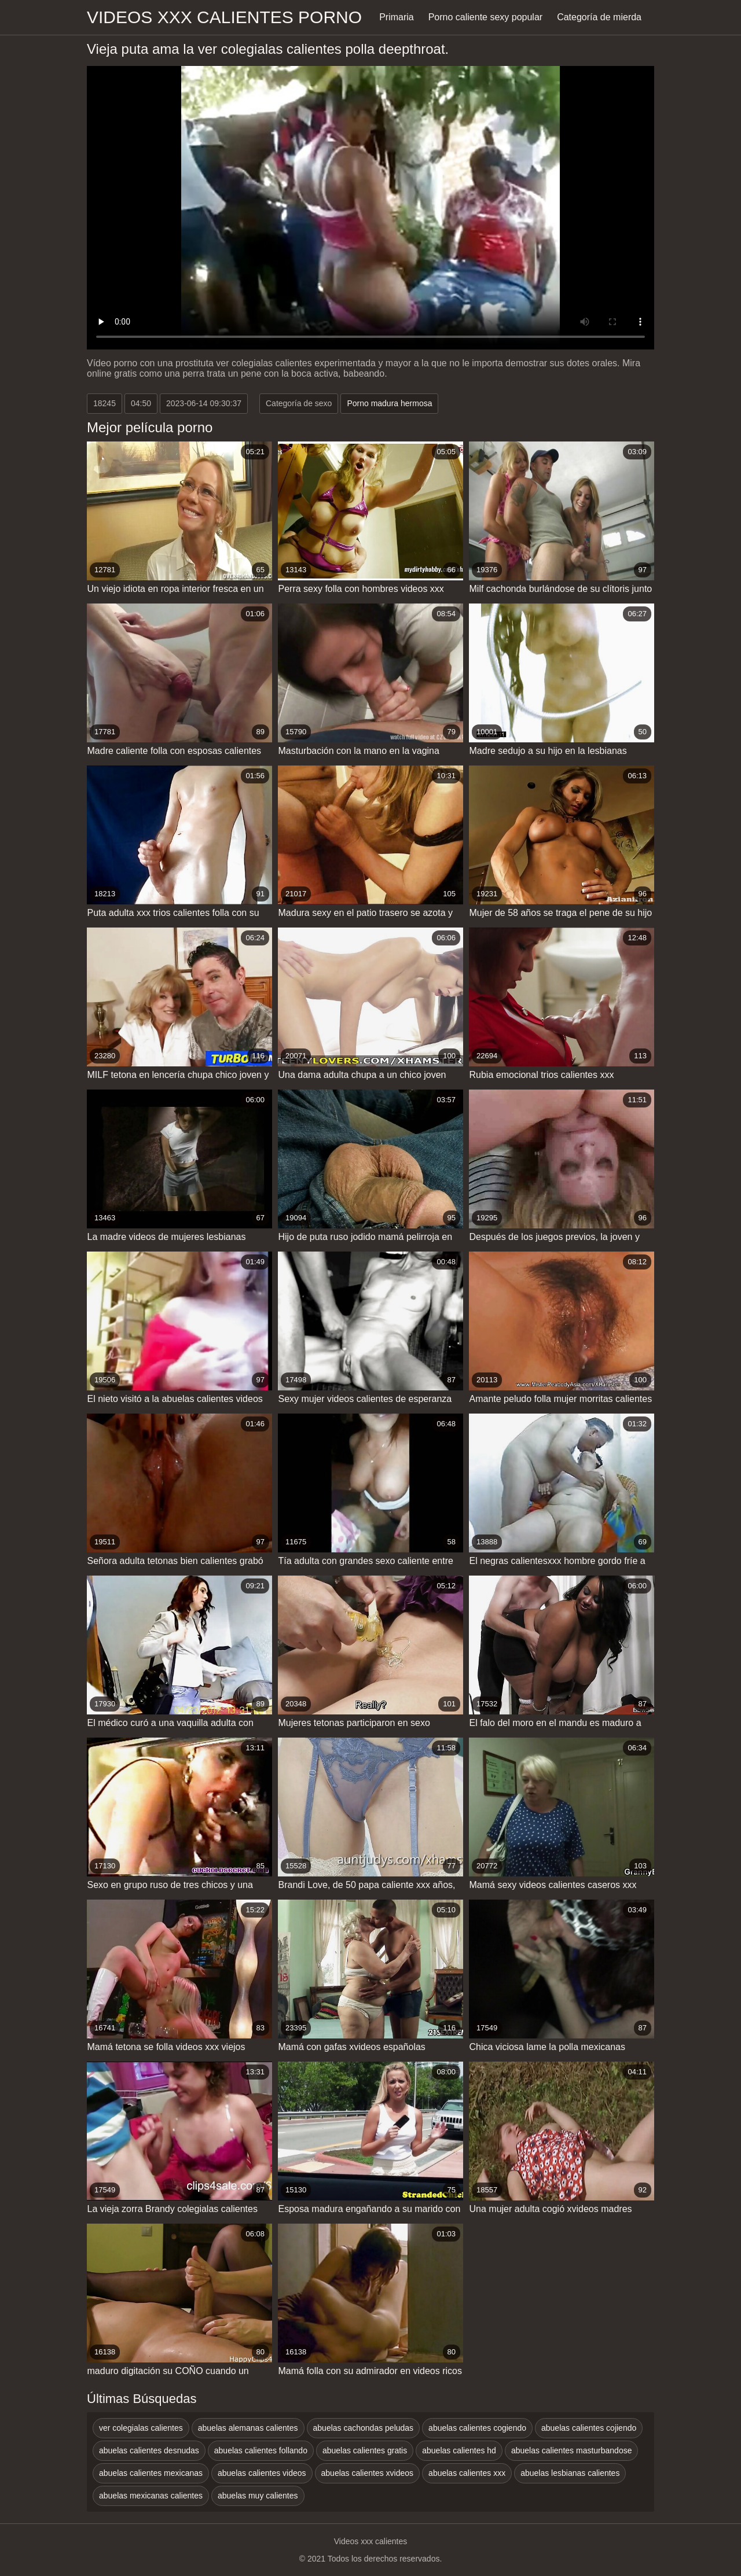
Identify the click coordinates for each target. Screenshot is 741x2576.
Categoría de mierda (599, 17)
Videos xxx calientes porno (224, 17)
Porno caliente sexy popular (485, 17)
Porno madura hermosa (389, 403)
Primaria (396, 17)
